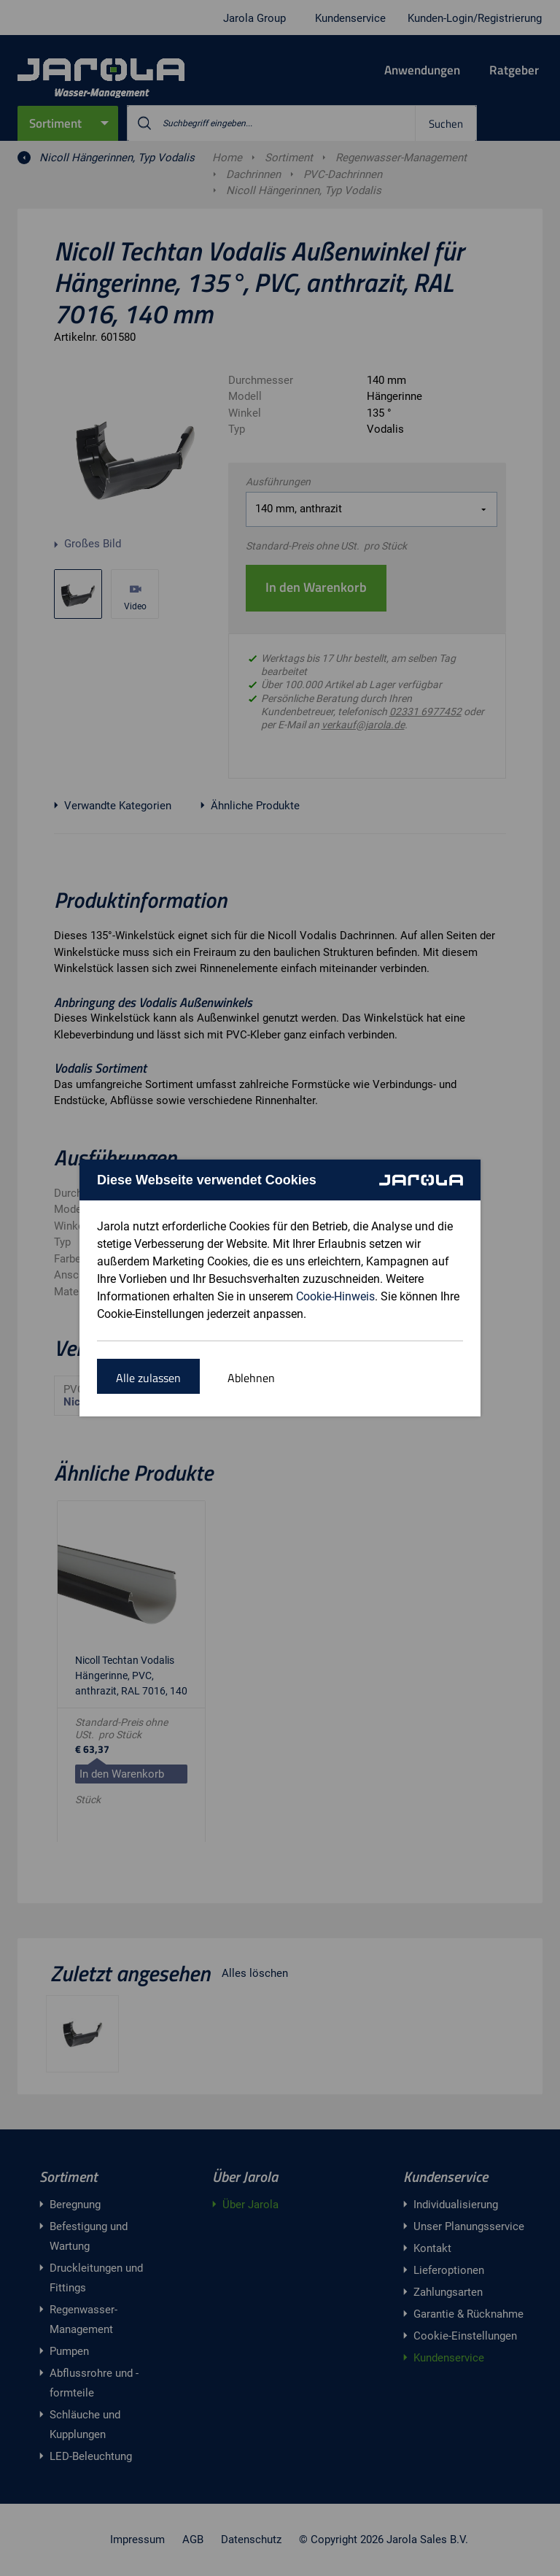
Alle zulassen (148, 1378)
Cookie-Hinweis (335, 1296)
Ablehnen (251, 1378)
